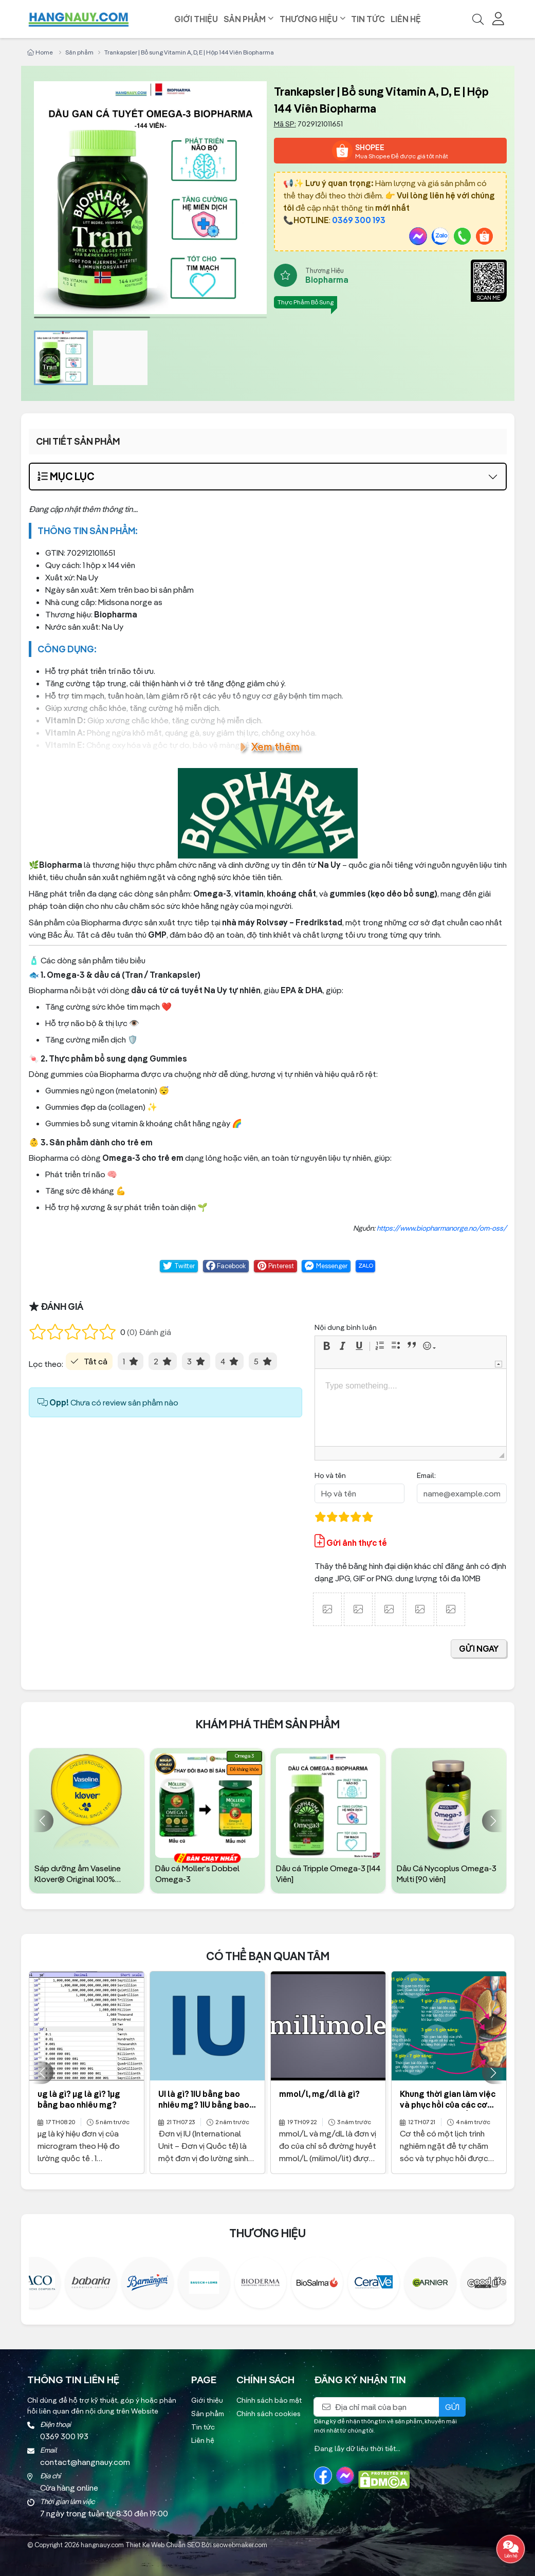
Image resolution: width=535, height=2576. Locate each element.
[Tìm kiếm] (478, 19)
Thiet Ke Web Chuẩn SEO (162, 2545)
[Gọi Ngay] (462, 236)
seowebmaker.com (240, 2545)
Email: (426, 1475)
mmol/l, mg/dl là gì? (319, 2094)
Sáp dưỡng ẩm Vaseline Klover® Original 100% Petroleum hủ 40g (77, 1873)
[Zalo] (440, 236)
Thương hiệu (309, 19)
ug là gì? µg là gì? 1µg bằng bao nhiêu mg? (79, 2099)
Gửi (452, 2407)
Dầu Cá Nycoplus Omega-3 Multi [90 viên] (446, 1873)
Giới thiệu (196, 19)
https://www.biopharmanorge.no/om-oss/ (442, 1228)
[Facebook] (323, 2475)
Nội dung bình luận (346, 1327)
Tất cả (95, 1361)
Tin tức (368, 19)
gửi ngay (479, 1648)
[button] (328, 1346)
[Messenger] (418, 236)
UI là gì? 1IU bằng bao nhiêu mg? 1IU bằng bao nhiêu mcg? (203, 2105)
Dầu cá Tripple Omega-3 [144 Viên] (328, 1873)
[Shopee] (484, 236)
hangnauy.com (102, 2545)
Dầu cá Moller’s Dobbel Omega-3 (197, 1873)
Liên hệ (406, 19)
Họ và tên (330, 1475)
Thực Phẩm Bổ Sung (306, 302)
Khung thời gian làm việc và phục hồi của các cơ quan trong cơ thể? (447, 2105)
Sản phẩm (245, 19)
